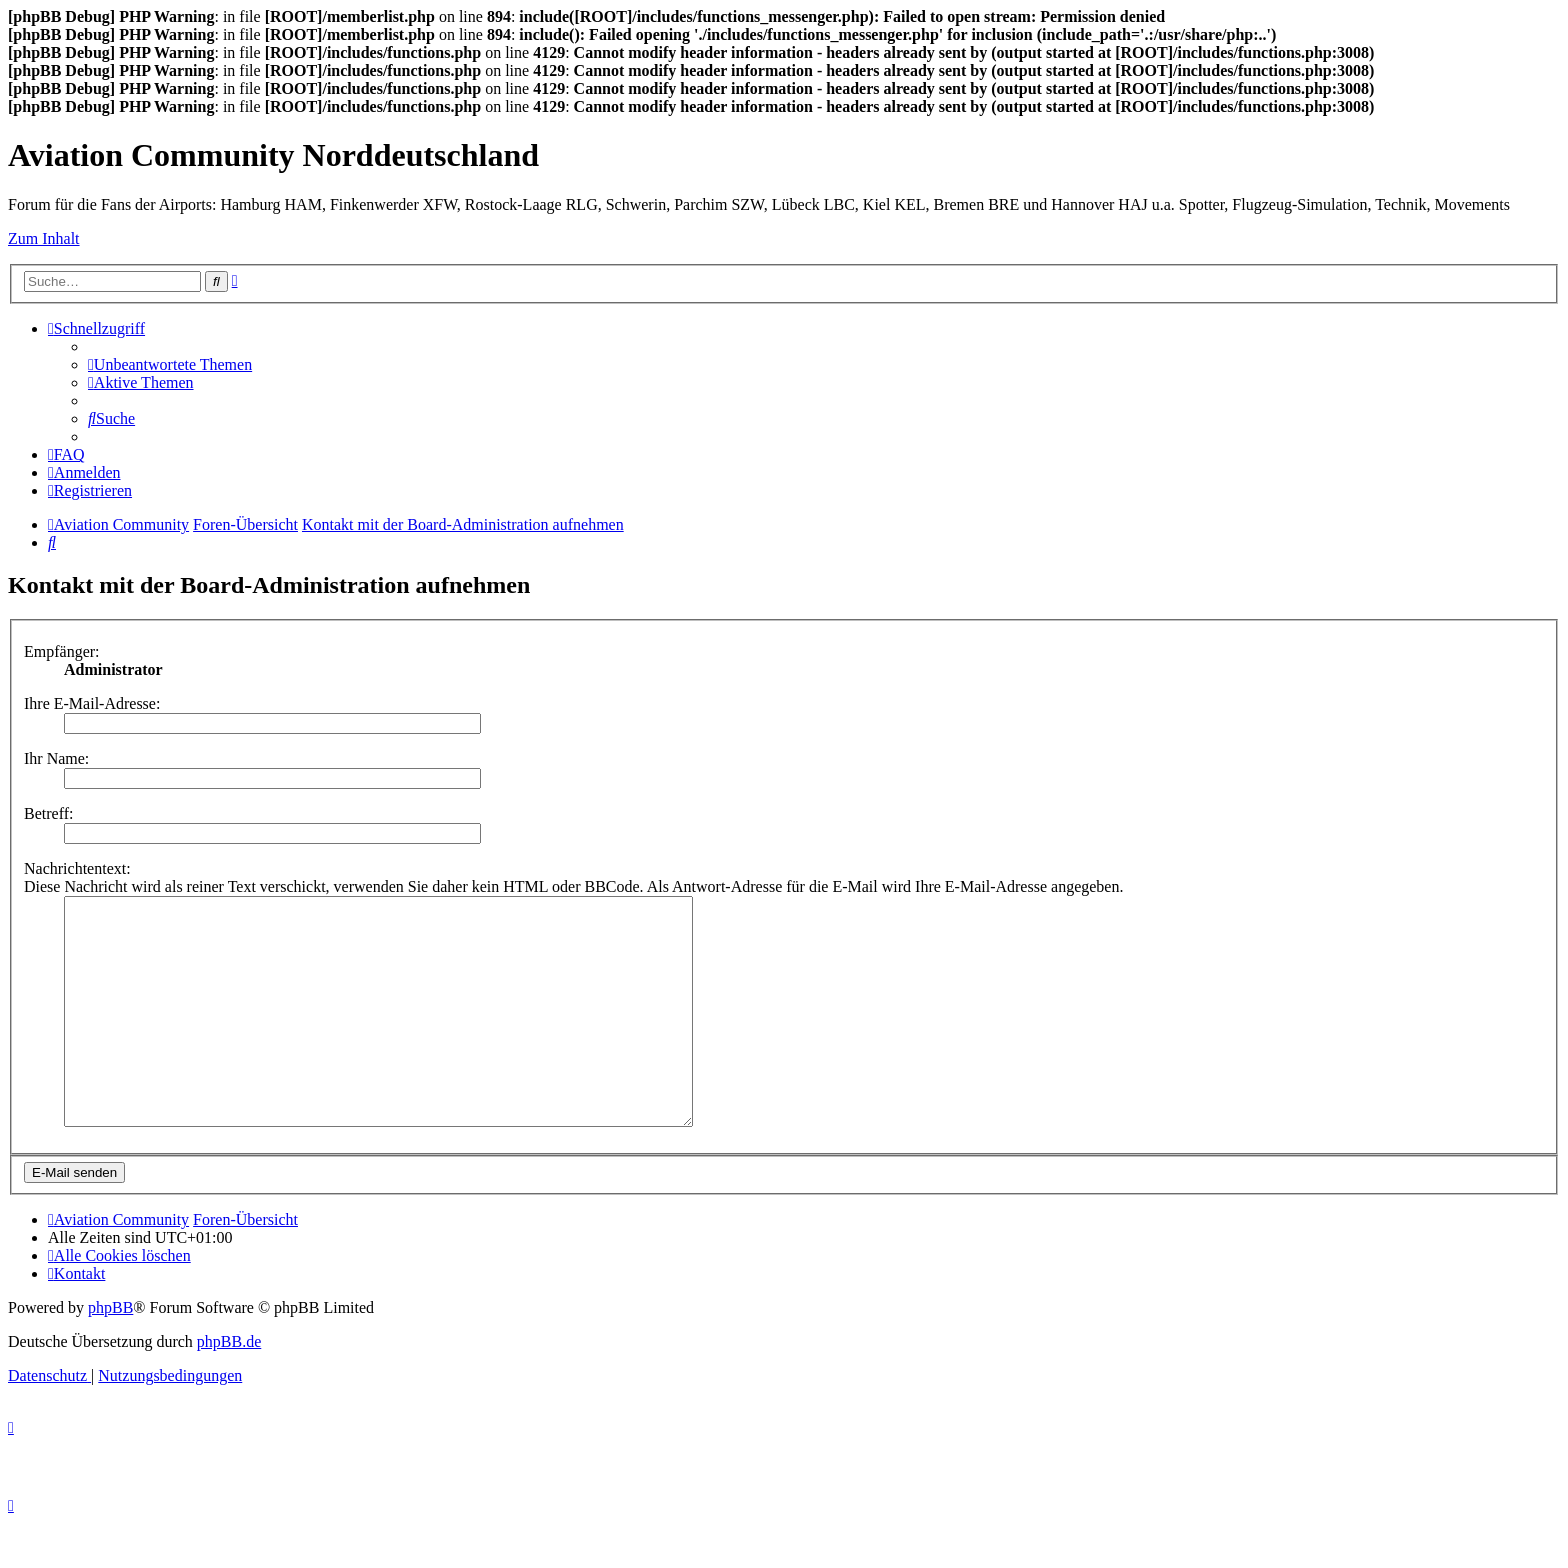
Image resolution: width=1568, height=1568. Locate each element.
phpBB (110, 1352)
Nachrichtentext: (77, 868)
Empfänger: (62, 651)
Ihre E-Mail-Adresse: (92, 703)
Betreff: (48, 813)
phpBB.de (229, 1386)
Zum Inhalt (44, 238)
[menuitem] (170, 364)
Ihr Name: (56, 758)
